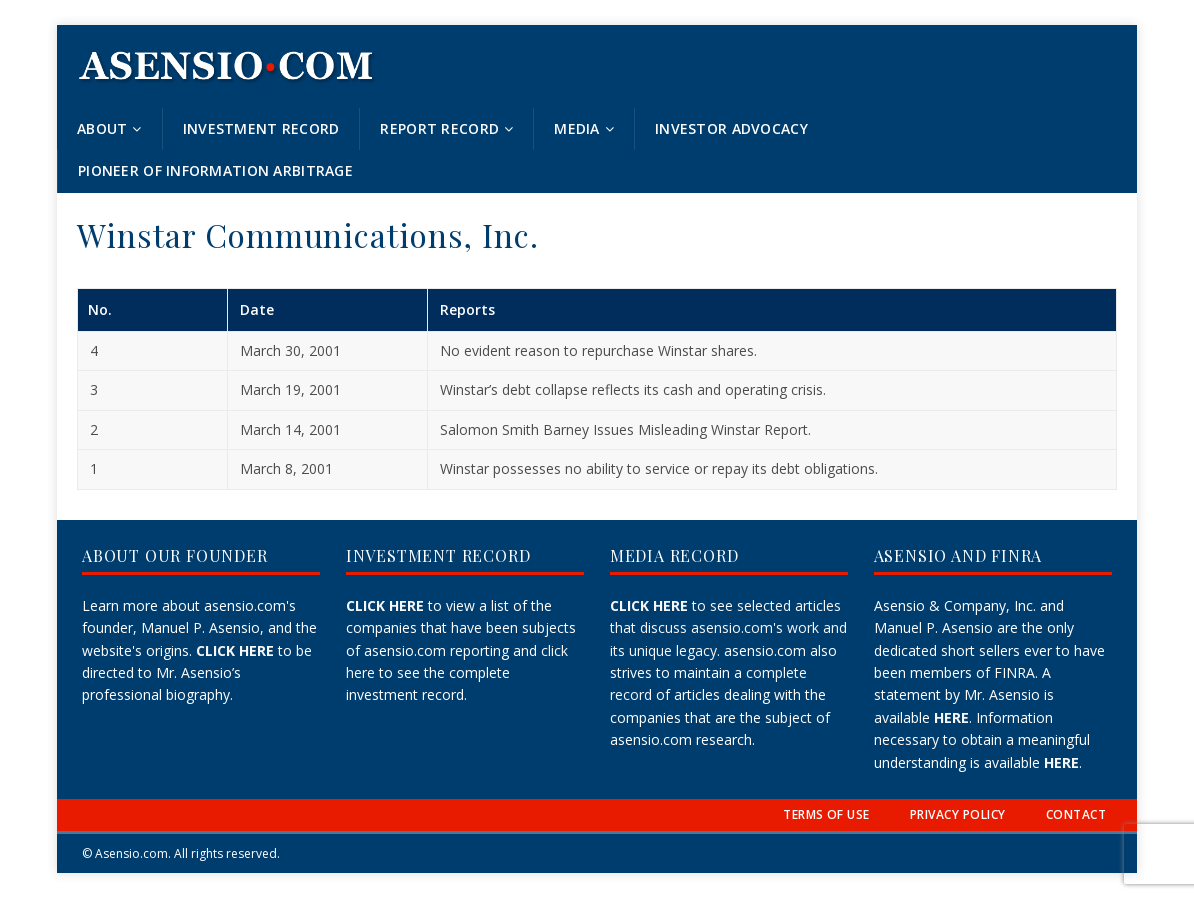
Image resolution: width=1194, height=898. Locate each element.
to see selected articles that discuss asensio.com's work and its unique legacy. (728, 628)
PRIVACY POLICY (958, 814)
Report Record (439, 128)
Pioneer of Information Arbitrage (215, 170)
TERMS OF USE (826, 814)
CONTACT (1076, 814)
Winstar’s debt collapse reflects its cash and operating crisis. (633, 389)
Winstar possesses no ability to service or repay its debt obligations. (659, 468)
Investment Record (261, 128)
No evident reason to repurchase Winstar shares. (598, 350)
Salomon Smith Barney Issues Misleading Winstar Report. (625, 429)
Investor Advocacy (731, 128)
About (102, 128)
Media (576, 128)
